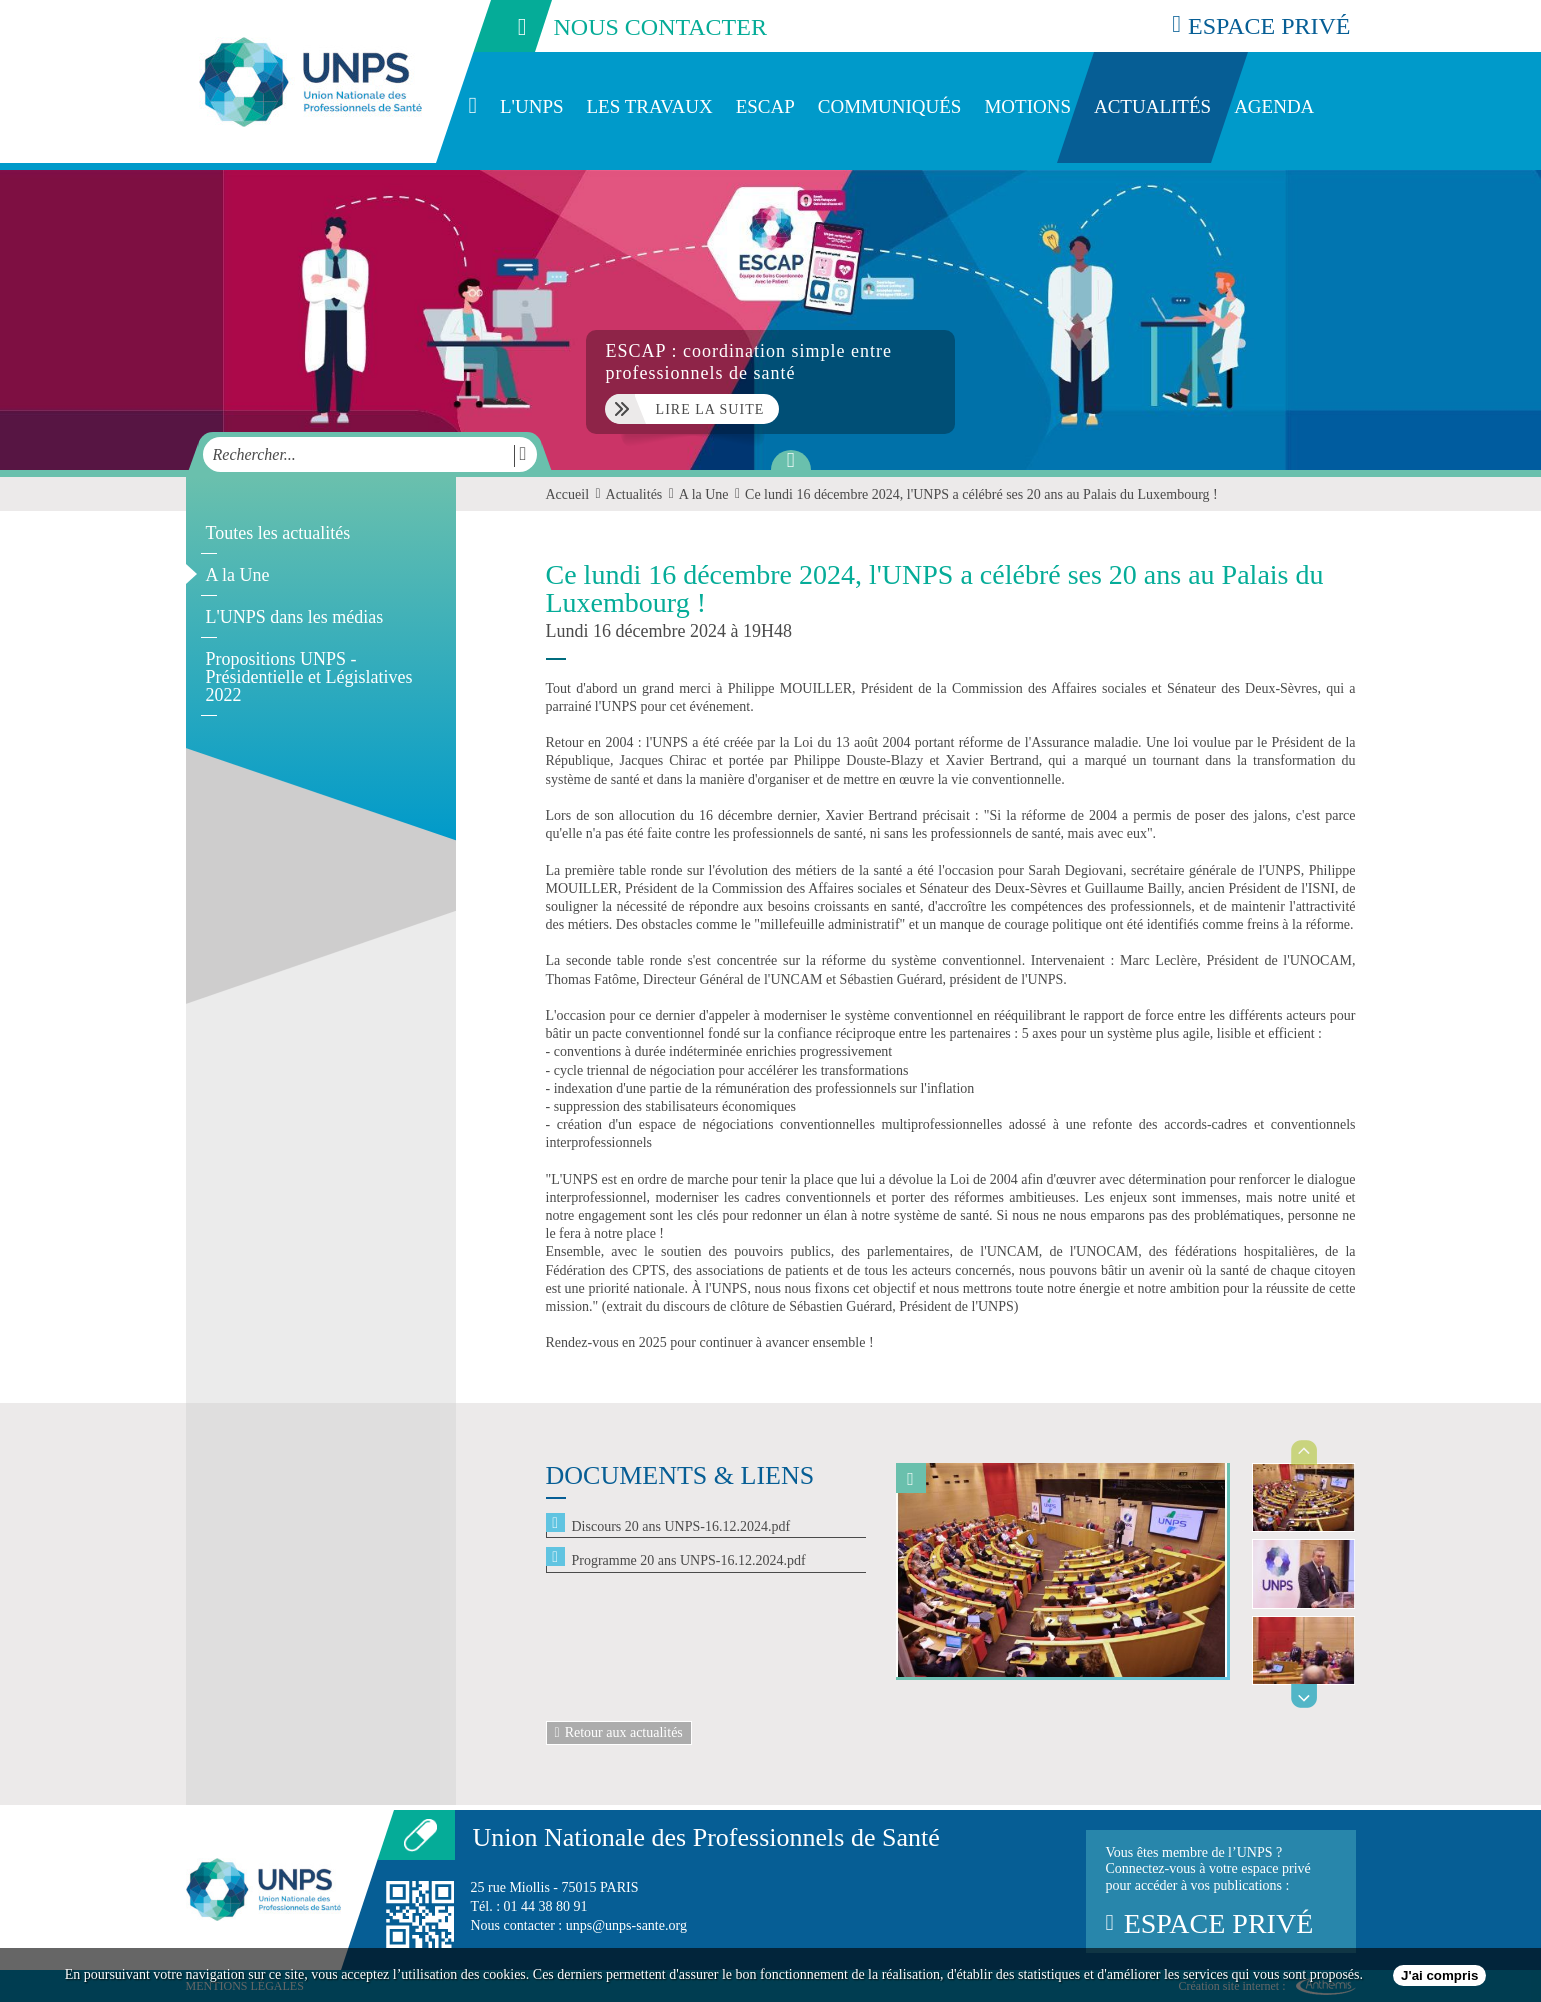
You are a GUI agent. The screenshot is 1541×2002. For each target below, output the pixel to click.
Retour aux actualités (619, 1733)
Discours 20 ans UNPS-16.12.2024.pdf (681, 1526)
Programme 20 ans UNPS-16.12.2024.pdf (689, 1560)
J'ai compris (1439, 1975)
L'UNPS (532, 106)
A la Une (238, 575)
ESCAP (765, 106)
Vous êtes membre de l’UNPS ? (1221, 1892)
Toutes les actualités (278, 533)
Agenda (1274, 106)
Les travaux (650, 106)
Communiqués (890, 106)
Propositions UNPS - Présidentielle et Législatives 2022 (309, 677)
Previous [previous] (1305, 1452)
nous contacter (619, 26)
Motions (1027, 106)
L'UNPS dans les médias (295, 617)
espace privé (1261, 25)
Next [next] (1305, 1695)
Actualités (1152, 106)
